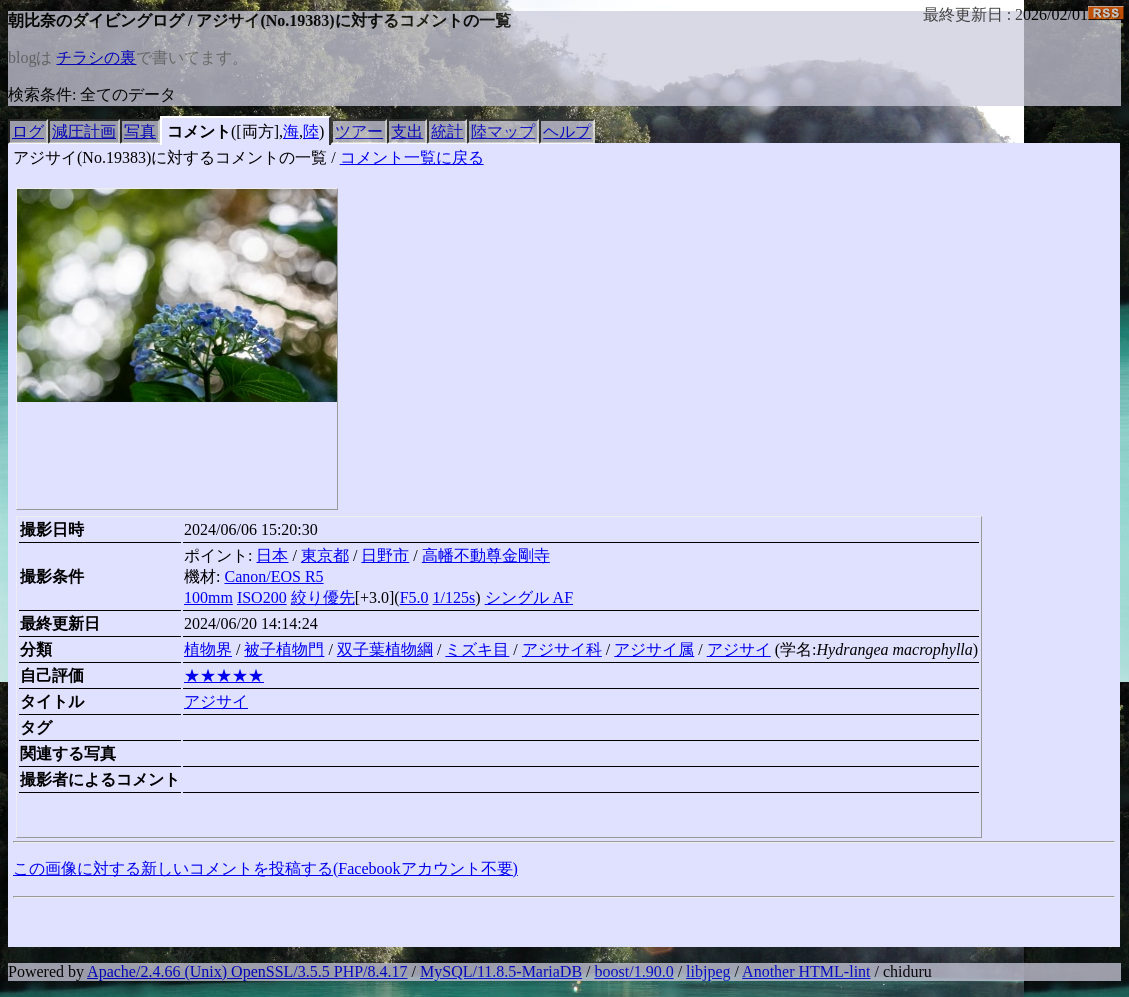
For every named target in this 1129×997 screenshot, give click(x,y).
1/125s (454, 597)
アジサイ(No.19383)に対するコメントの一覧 (170, 157)
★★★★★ (224, 675)
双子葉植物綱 (385, 649)
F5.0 (414, 597)
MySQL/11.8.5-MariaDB (501, 971)
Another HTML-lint (806, 971)
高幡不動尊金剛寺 (486, 555)
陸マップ (503, 131)
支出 (407, 131)
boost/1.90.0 (634, 971)
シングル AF (529, 597)
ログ (28, 131)
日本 (272, 555)
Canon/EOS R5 (273, 576)
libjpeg (708, 971)
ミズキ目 (477, 649)
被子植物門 (284, 649)
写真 (140, 131)
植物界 (208, 649)
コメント (199, 131)
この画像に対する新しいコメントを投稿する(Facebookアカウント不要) (265, 868)
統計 (447, 131)
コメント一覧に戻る (412, 157)
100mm (208, 597)
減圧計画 (84, 131)
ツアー (359, 131)
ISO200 (262, 597)
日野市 (385, 555)
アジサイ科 (562, 649)
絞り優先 (323, 597)
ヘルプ (567, 131)
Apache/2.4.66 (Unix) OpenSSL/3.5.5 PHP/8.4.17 (247, 971)
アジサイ (739, 649)
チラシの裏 (96, 57)
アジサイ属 (654, 649)
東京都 (325, 555)
